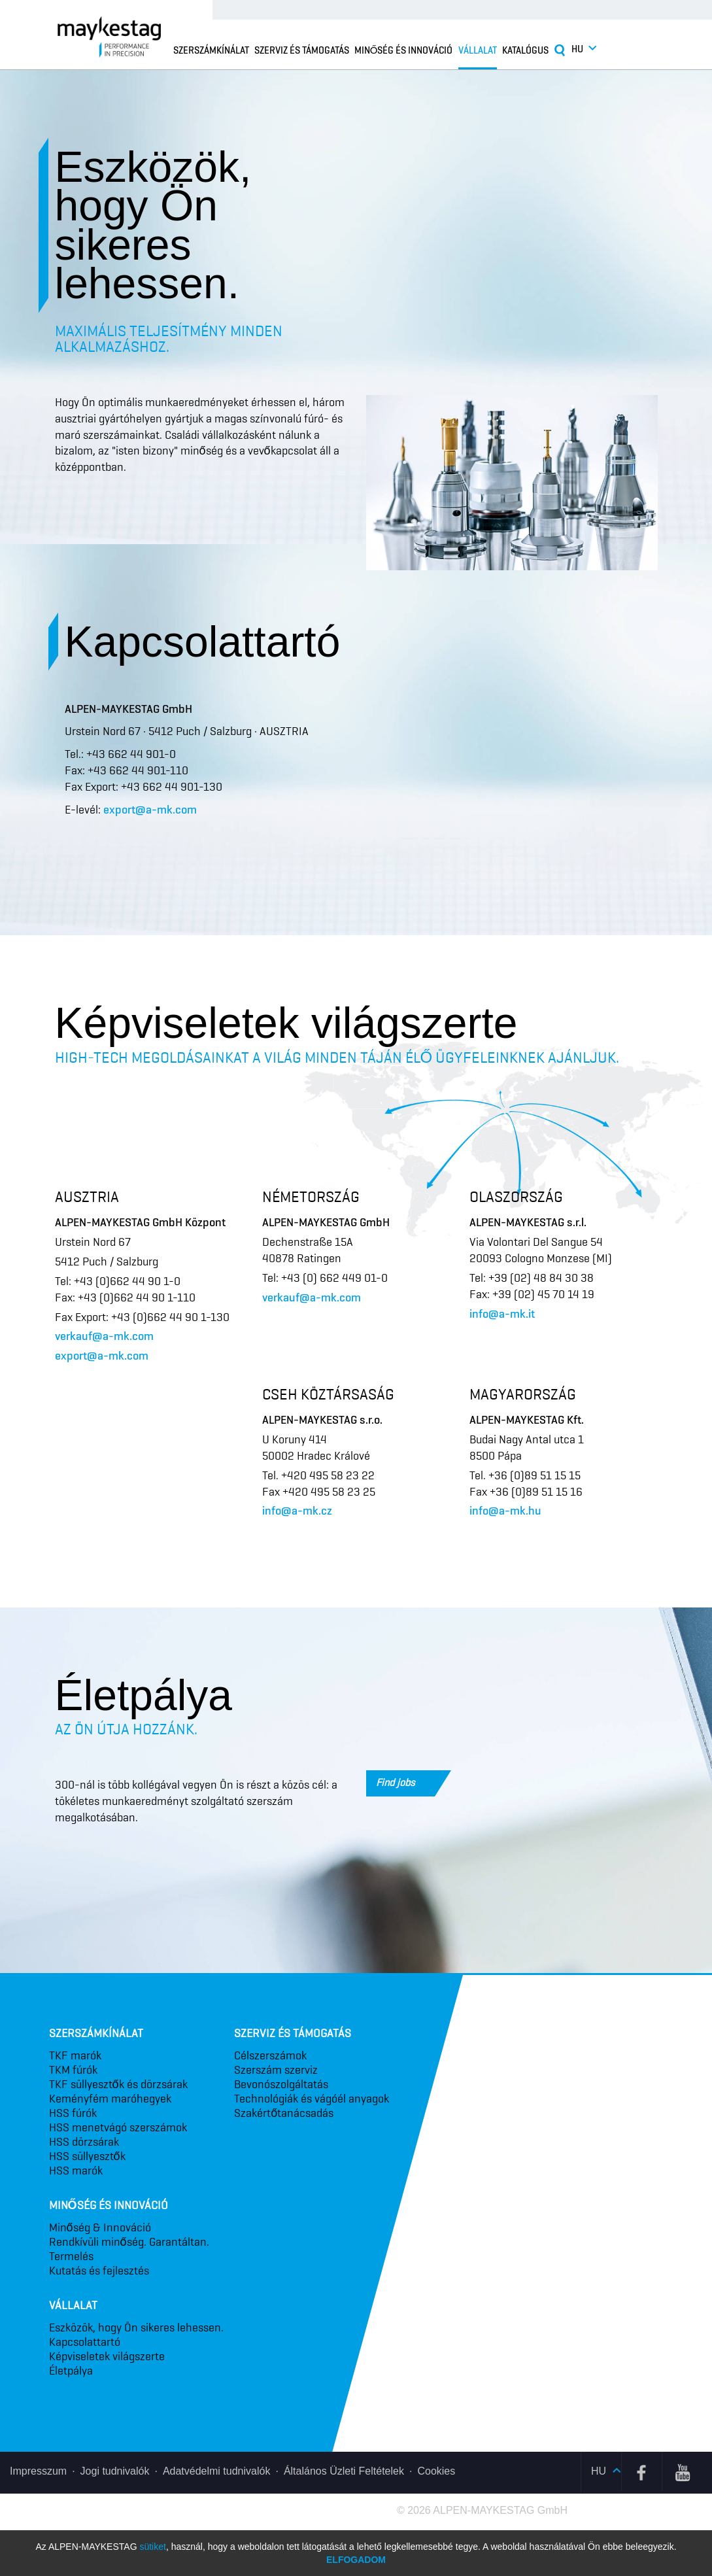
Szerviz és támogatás (301, 50)
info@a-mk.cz (297, 1510)
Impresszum (38, 2471)
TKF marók (75, 2055)
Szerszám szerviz (276, 2069)
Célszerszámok (270, 2055)
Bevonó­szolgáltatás (281, 2084)
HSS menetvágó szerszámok (118, 2127)
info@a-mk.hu (505, 1510)
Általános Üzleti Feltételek (344, 2471)
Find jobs (405, 1783)
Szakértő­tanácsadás (283, 2113)
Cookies (436, 2471)
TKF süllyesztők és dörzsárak (118, 2084)
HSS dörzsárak (84, 2141)
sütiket (152, 2546)
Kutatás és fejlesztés (99, 2270)
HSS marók (76, 2170)
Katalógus (525, 50)
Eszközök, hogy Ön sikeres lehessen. (136, 2327)
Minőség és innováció (403, 50)
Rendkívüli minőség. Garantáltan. (129, 2241)
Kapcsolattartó (84, 2341)
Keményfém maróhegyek (110, 2098)
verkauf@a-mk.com (104, 1336)
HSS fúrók (73, 2113)
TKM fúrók (73, 2069)
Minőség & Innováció (100, 2227)
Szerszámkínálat (211, 50)
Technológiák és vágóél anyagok (311, 2098)
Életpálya (71, 2370)
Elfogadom (356, 2559)
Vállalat (477, 50)
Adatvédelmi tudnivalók (217, 2471)
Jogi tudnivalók (115, 2471)
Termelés (71, 2256)
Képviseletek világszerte (107, 2356)
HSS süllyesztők (87, 2156)
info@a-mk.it (502, 1313)
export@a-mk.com (150, 809)
